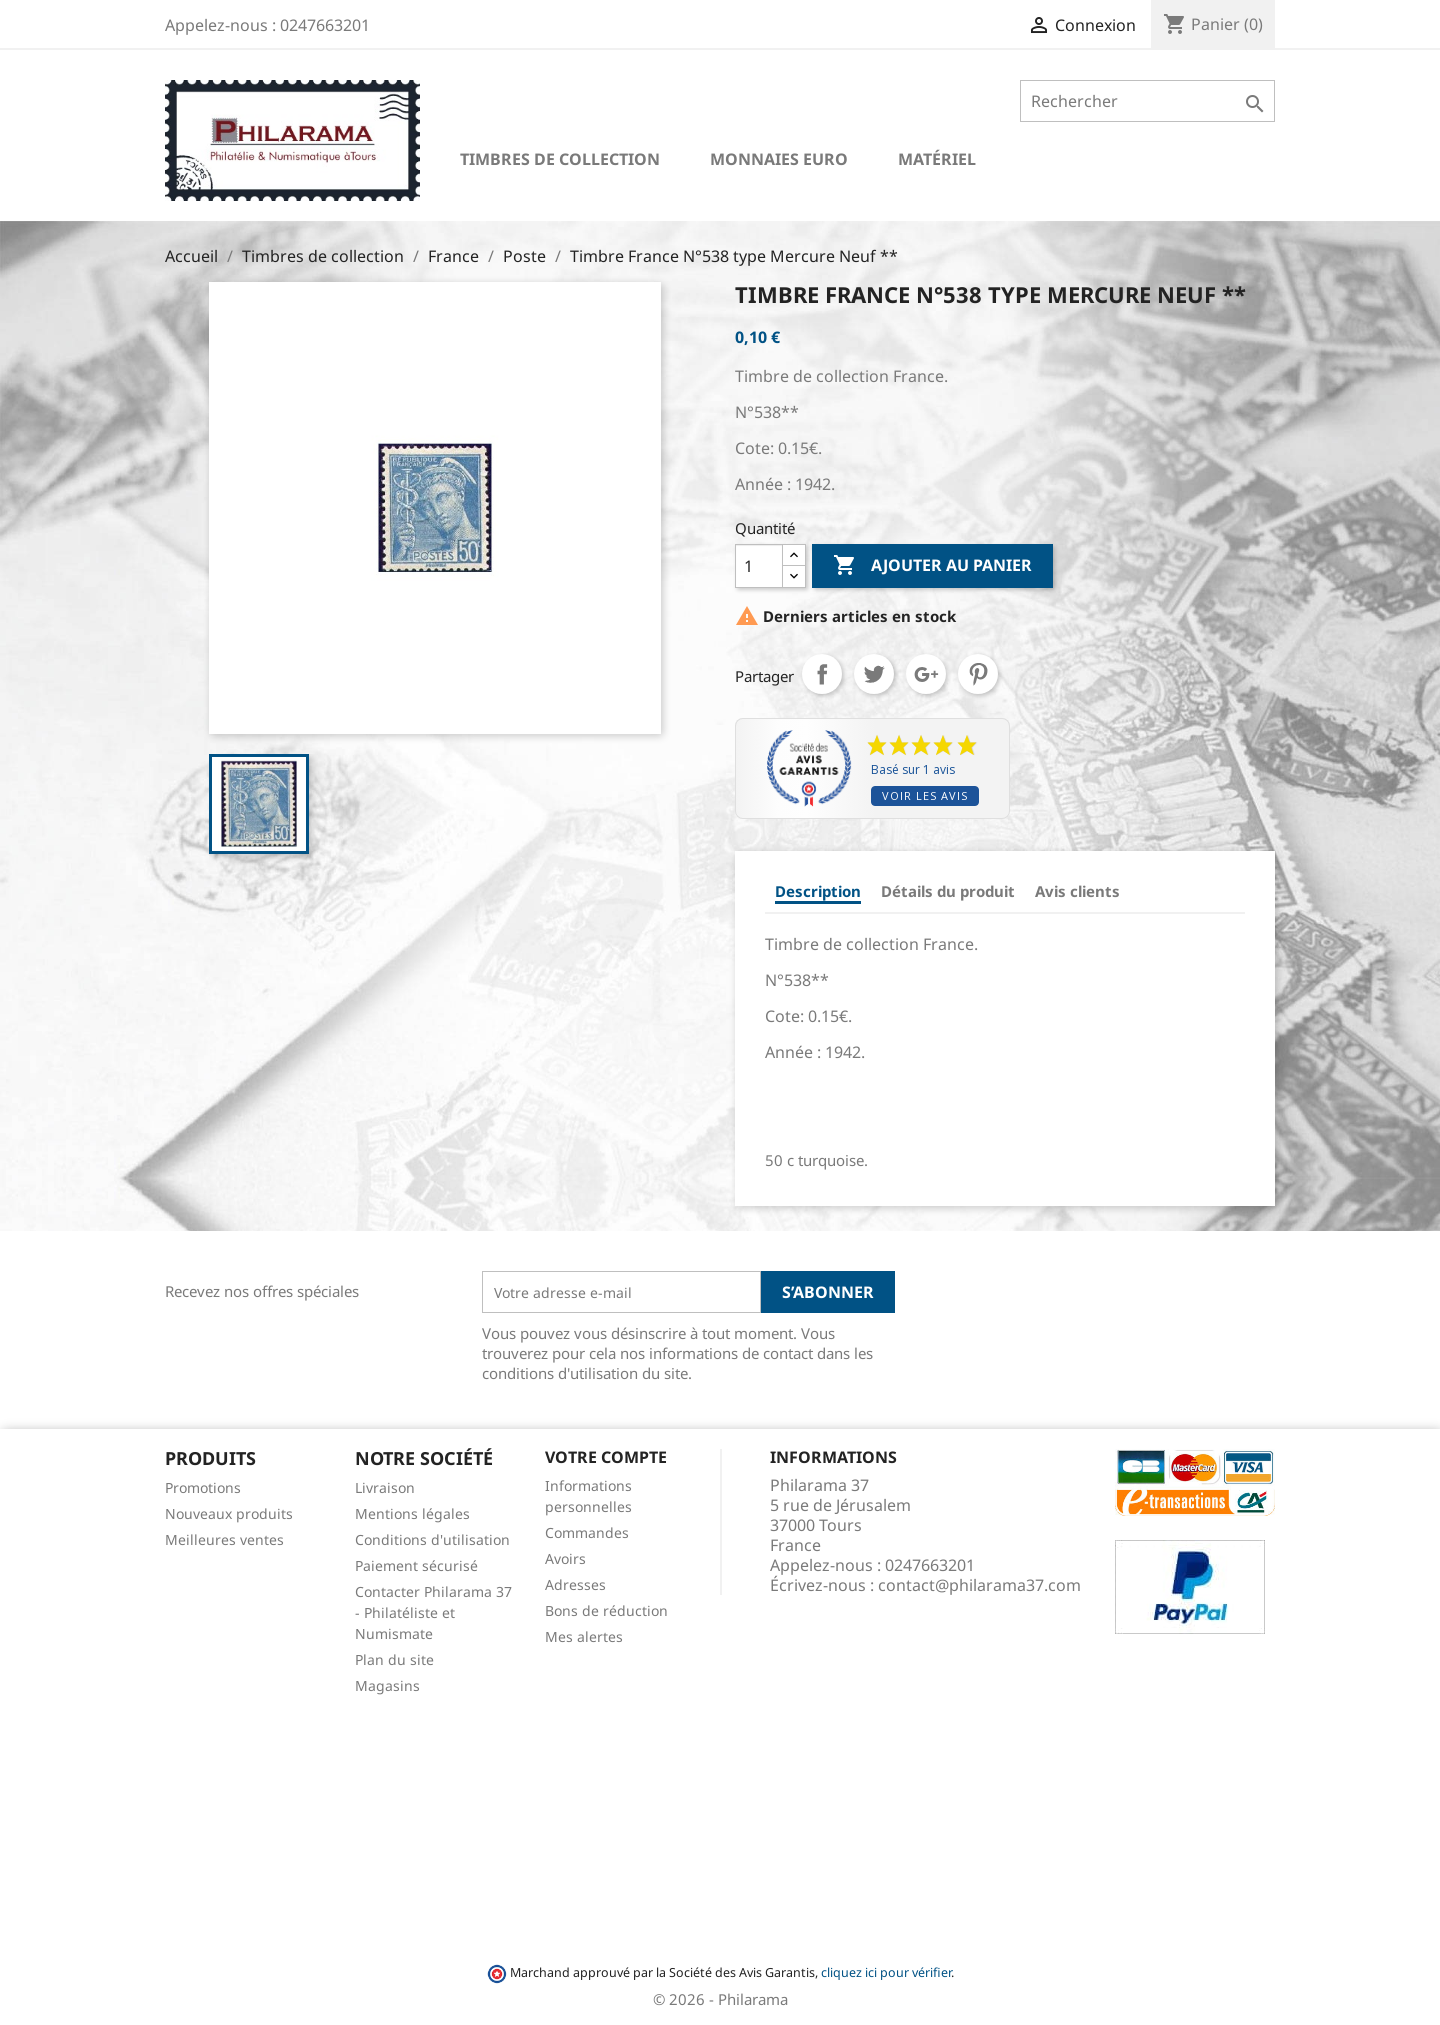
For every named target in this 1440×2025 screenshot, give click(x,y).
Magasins (387, 1685)
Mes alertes (584, 1636)
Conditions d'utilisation (432, 1539)
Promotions (203, 1487)
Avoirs (565, 1558)
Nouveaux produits (229, 1513)
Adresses (575, 1584)
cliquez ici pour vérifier (886, 1972)
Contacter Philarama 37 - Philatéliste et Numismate (433, 1612)
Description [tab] (818, 891)
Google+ (926, 674)
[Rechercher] (1147, 101)
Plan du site (394, 1659)
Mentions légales (412, 1513)
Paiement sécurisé (416, 1565)
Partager (822, 674)
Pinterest (978, 674)
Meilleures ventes (224, 1539)
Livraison (385, 1487)
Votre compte (606, 1457)
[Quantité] (759, 566)
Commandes (587, 1532)
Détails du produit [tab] (948, 891)
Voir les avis (925, 795)
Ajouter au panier (932, 566)
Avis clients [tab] (1077, 891)
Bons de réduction (606, 1610)
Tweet (874, 674)
